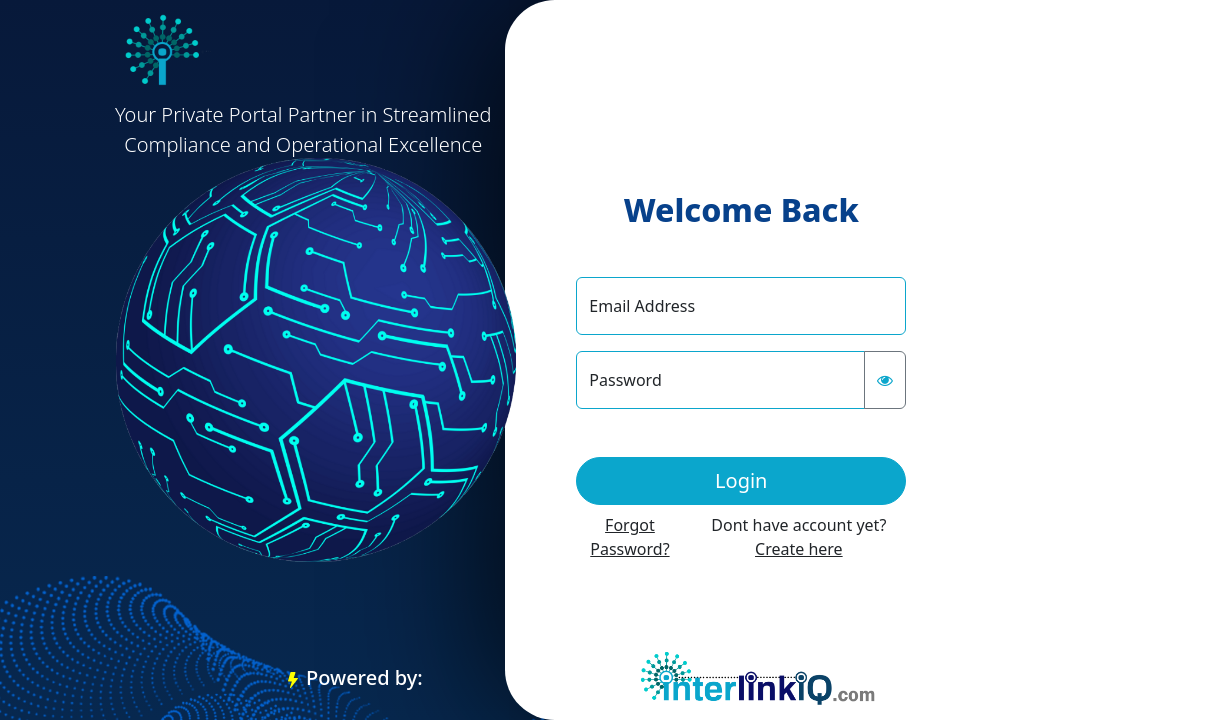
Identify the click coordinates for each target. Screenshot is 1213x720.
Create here (799, 549)
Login (741, 480)
